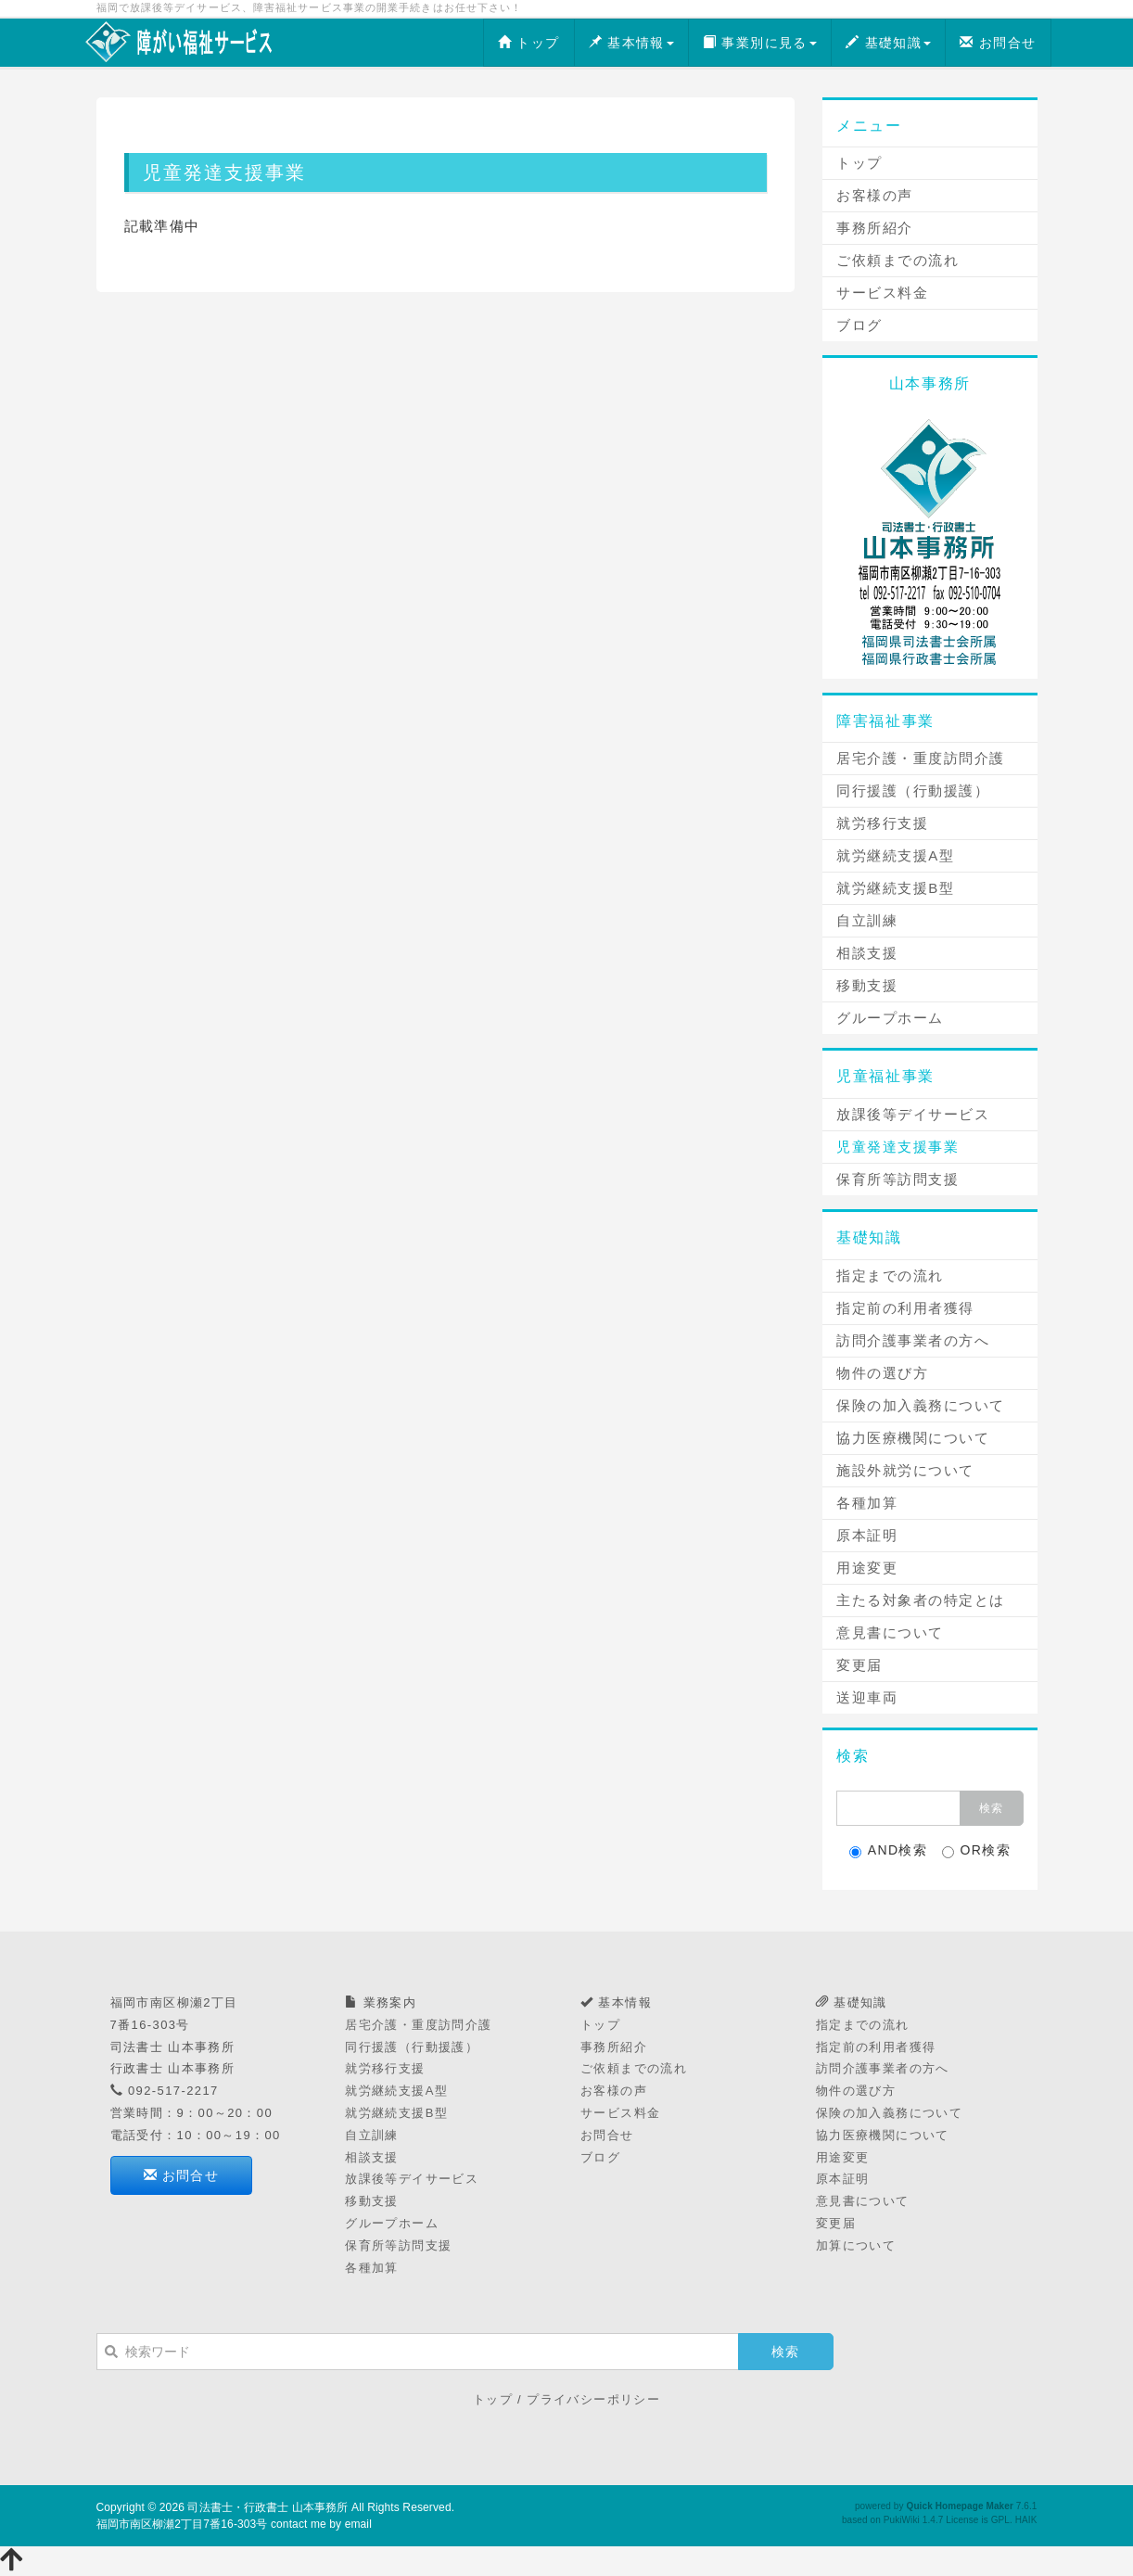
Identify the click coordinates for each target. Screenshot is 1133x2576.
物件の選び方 (882, 1373)
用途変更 (866, 1567)
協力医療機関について (912, 1438)
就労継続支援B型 (895, 888)
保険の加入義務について (920, 1405)
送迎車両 (866, 1697)
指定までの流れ (890, 1275)
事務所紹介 (874, 228)
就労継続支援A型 (895, 855)
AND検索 (888, 1850)
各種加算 (866, 1503)
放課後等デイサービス (912, 1114)
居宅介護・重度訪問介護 (920, 758)
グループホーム (890, 1018)
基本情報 (631, 42)
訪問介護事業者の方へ (912, 1340)
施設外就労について (905, 1470)
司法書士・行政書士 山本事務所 (267, 2507)
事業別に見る (760, 42)
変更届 (859, 1665)
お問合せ (998, 42)
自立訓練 (866, 920)
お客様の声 (874, 195)
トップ (529, 42)
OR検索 (977, 1850)
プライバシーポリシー (593, 2399)
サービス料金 (882, 292)
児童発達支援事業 (897, 1146)
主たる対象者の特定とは (920, 1600)
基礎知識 (888, 42)
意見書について (890, 1632)
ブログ (859, 325)
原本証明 (866, 1535)
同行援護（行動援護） (912, 790)
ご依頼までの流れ (897, 260)
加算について (856, 2245)
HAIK (1026, 2520)
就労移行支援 (882, 823)
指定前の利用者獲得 (905, 1308)
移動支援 (866, 985)
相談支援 (866, 953)
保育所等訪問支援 (897, 1179)
